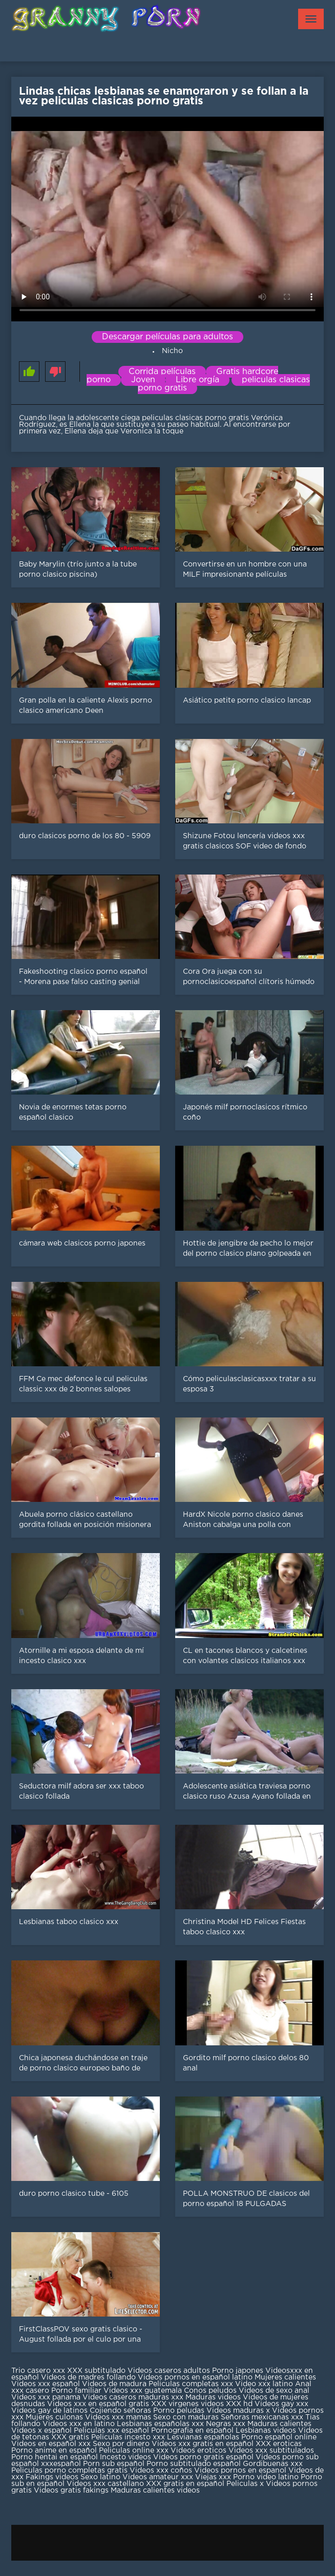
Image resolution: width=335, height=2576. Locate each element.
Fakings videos (52, 2477)
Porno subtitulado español (194, 2464)
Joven (143, 380)
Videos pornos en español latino (196, 2377)
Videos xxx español (46, 2384)
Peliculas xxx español (111, 2431)
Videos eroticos (198, 2451)
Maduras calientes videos (155, 2490)
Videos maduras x (238, 2411)
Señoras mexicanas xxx (263, 2417)
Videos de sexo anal (274, 2391)
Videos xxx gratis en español (204, 2444)
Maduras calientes (279, 2424)
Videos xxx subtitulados (271, 2451)
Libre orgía (197, 380)
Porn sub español (113, 2464)
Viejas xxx (213, 2477)
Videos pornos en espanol (241, 2471)
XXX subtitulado (97, 2371)
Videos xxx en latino (79, 2424)
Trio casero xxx (38, 2371)
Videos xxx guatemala (142, 2391)
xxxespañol (62, 2464)
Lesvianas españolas (204, 2437)
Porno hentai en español (54, 2457)
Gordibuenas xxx (273, 2464)
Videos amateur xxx (157, 2477)
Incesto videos (126, 2457)
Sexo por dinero (122, 2444)
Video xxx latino (264, 2384)
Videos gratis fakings (71, 2490)
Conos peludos (211, 2391)
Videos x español (41, 2431)
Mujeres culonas (54, 2417)
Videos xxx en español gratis (98, 2404)
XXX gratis (70, 2437)
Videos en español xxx (52, 2444)
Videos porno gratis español (204, 2457)
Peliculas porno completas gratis (69, 2471)
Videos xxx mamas (118, 2417)
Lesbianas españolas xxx (160, 2424)
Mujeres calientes (285, 2377)
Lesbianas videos (267, 2431)
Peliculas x (245, 2484)
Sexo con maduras (186, 2417)
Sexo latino (100, 2477)
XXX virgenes (175, 2404)
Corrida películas (162, 372)
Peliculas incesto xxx (128, 2437)
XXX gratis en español (185, 2484)
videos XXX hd (227, 2404)
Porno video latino (266, 2477)
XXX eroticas (279, 2444)
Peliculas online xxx (135, 2451)
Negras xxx (226, 2424)
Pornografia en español (193, 2431)
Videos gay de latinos (49, 2411)
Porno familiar (76, 2391)
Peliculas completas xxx (191, 2384)
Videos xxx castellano (105, 2484)
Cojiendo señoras (120, 2411)
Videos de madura (114, 2384)
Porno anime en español (54, 2451)
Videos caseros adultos (169, 2371)
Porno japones (238, 2371)
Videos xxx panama (46, 2397)
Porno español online (279, 2437)
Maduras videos (213, 2397)
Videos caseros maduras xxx (132, 2397)
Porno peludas (178, 2411)
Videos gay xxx (281, 2404)
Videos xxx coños (161, 2471)
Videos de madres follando (89, 2377)
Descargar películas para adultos (167, 337)
